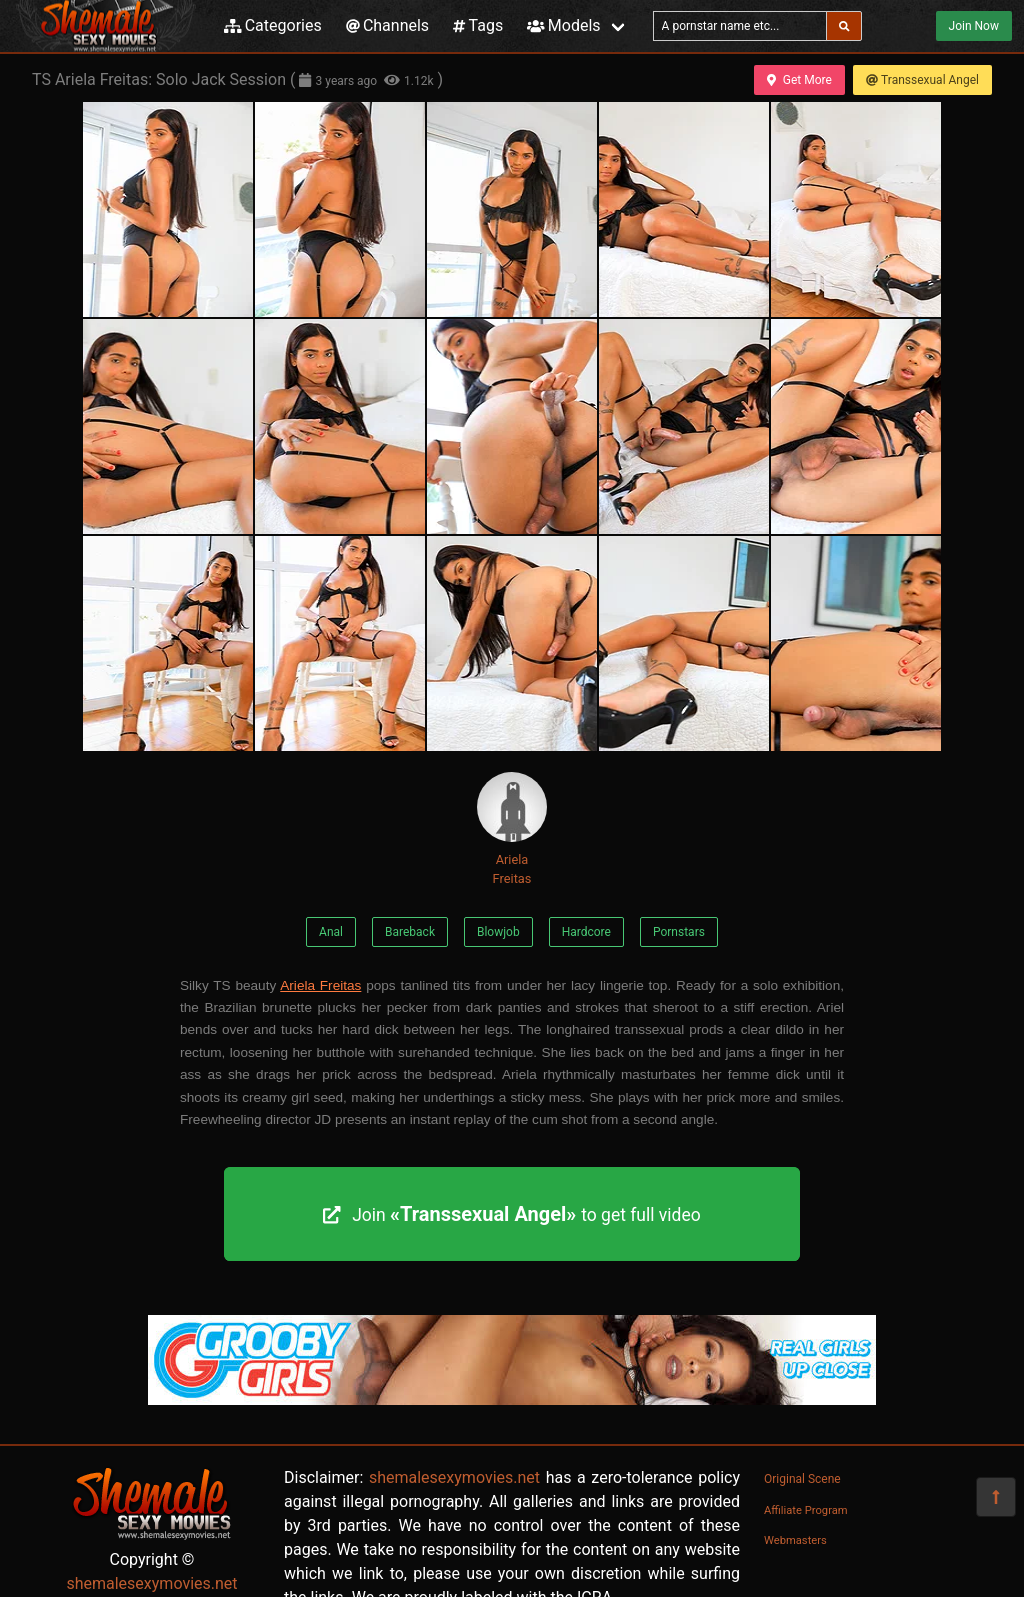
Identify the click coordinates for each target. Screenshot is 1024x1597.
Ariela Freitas (512, 829)
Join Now (974, 26)
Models (563, 25)
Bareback (410, 932)
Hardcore (586, 932)
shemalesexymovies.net (151, 1583)
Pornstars (679, 932)
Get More (799, 80)
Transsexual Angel (922, 80)
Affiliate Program (806, 1510)
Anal (331, 932)
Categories (273, 25)
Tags (478, 25)
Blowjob (498, 932)
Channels (387, 25)
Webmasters (795, 1540)
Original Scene (802, 1479)
